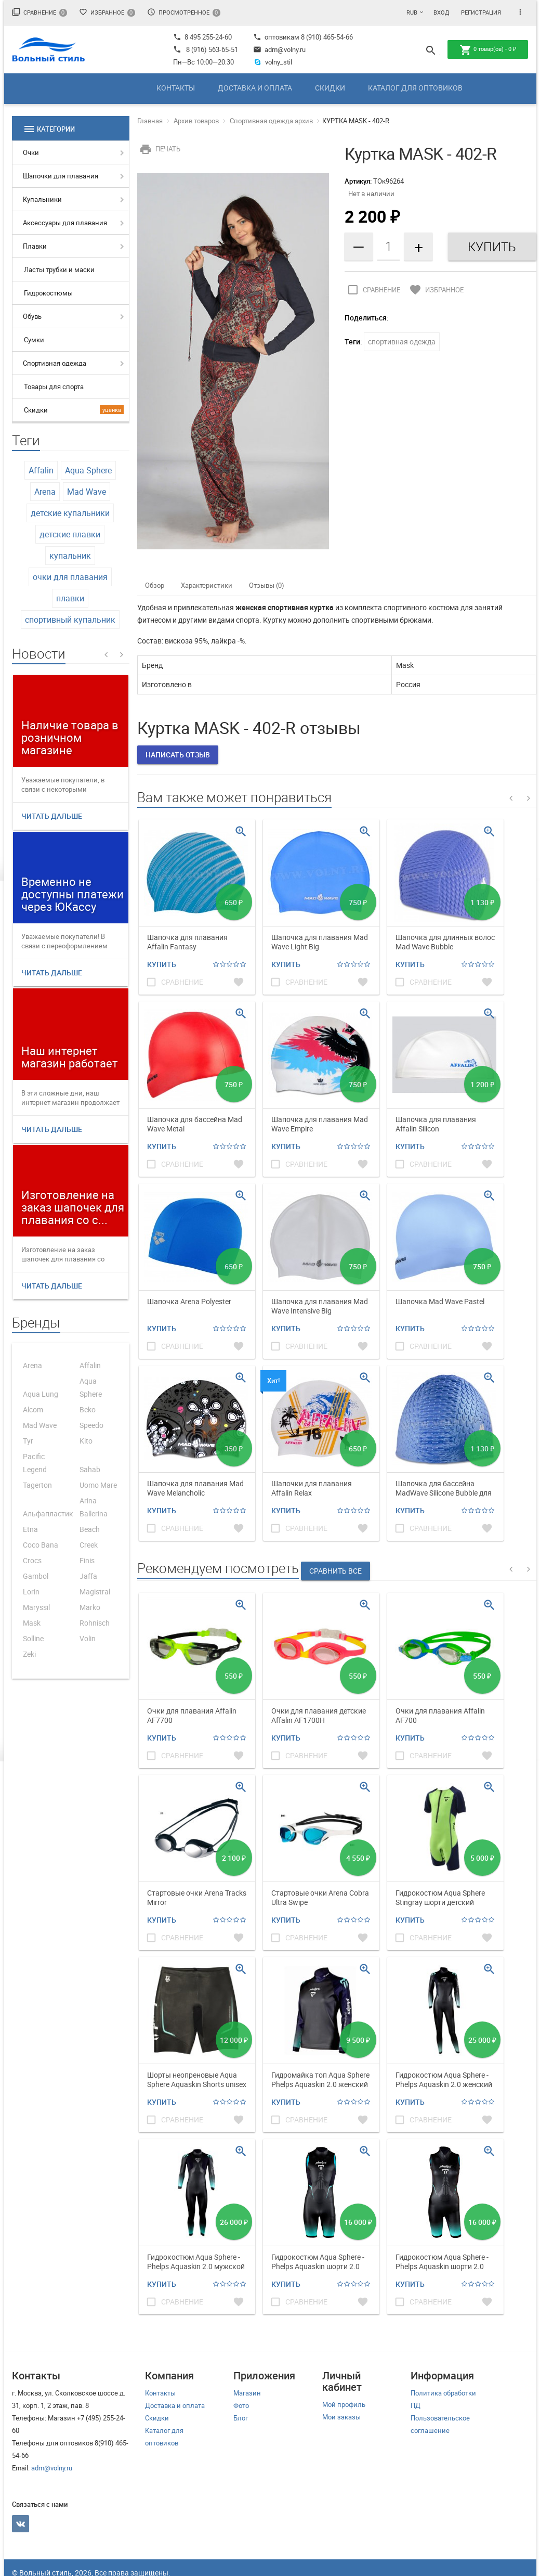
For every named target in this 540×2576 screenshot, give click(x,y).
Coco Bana (40, 1545)
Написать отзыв (178, 754)
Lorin (31, 1591)
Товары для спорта (54, 386)
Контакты (175, 88)
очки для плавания (70, 577)
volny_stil (272, 62)
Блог (240, 2418)
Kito (86, 1441)
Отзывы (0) (266, 585)
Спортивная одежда (54, 363)
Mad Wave (86, 491)
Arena (45, 491)
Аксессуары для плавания (65, 222)
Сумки (34, 339)
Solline (33, 1638)
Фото (241, 2405)
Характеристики (206, 585)
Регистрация (481, 12)
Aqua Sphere (88, 470)
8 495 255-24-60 (202, 37)
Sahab (90, 1469)
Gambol (35, 1576)
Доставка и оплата (255, 88)
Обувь (32, 316)
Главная (150, 120)
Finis (87, 1560)
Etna (30, 1529)
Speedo (91, 1425)
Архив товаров (196, 120)
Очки (31, 152)
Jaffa (88, 1576)
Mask (32, 1623)
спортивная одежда (402, 341)
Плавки (35, 246)
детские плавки (69, 534)
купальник (70, 555)
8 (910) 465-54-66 (326, 37)
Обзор (154, 585)
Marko (90, 1607)
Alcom (33, 1409)
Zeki (29, 1654)
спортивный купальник (70, 619)
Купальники (42, 199)
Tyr (28, 1441)
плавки (70, 598)
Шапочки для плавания (60, 176)
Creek (89, 1545)
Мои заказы (341, 2417)
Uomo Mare (98, 1485)
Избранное (107, 12)
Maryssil (36, 1607)
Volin (88, 1638)
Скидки (330, 88)
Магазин (247, 2393)
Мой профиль (343, 2404)
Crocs (32, 1560)
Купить (161, 964)
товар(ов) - (487, 50)
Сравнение (39, 12)
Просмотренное (183, 12)
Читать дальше (51, 816)
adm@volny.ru (279, 49)
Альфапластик (48, 1513)
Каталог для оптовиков (415, 88)
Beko (88, 1409)
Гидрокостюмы (48, 293)
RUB (411, 12)
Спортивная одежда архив (271, 120)
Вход (441, 12)
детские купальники (70, 513)
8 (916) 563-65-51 (212, 49)
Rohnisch (95, 1623)
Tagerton (37, 1485)
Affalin (41, 470)
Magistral (95, 1591)
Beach (90, 1529)
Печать (158, 148)
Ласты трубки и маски (59, 269)
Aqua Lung (40, 1394)
